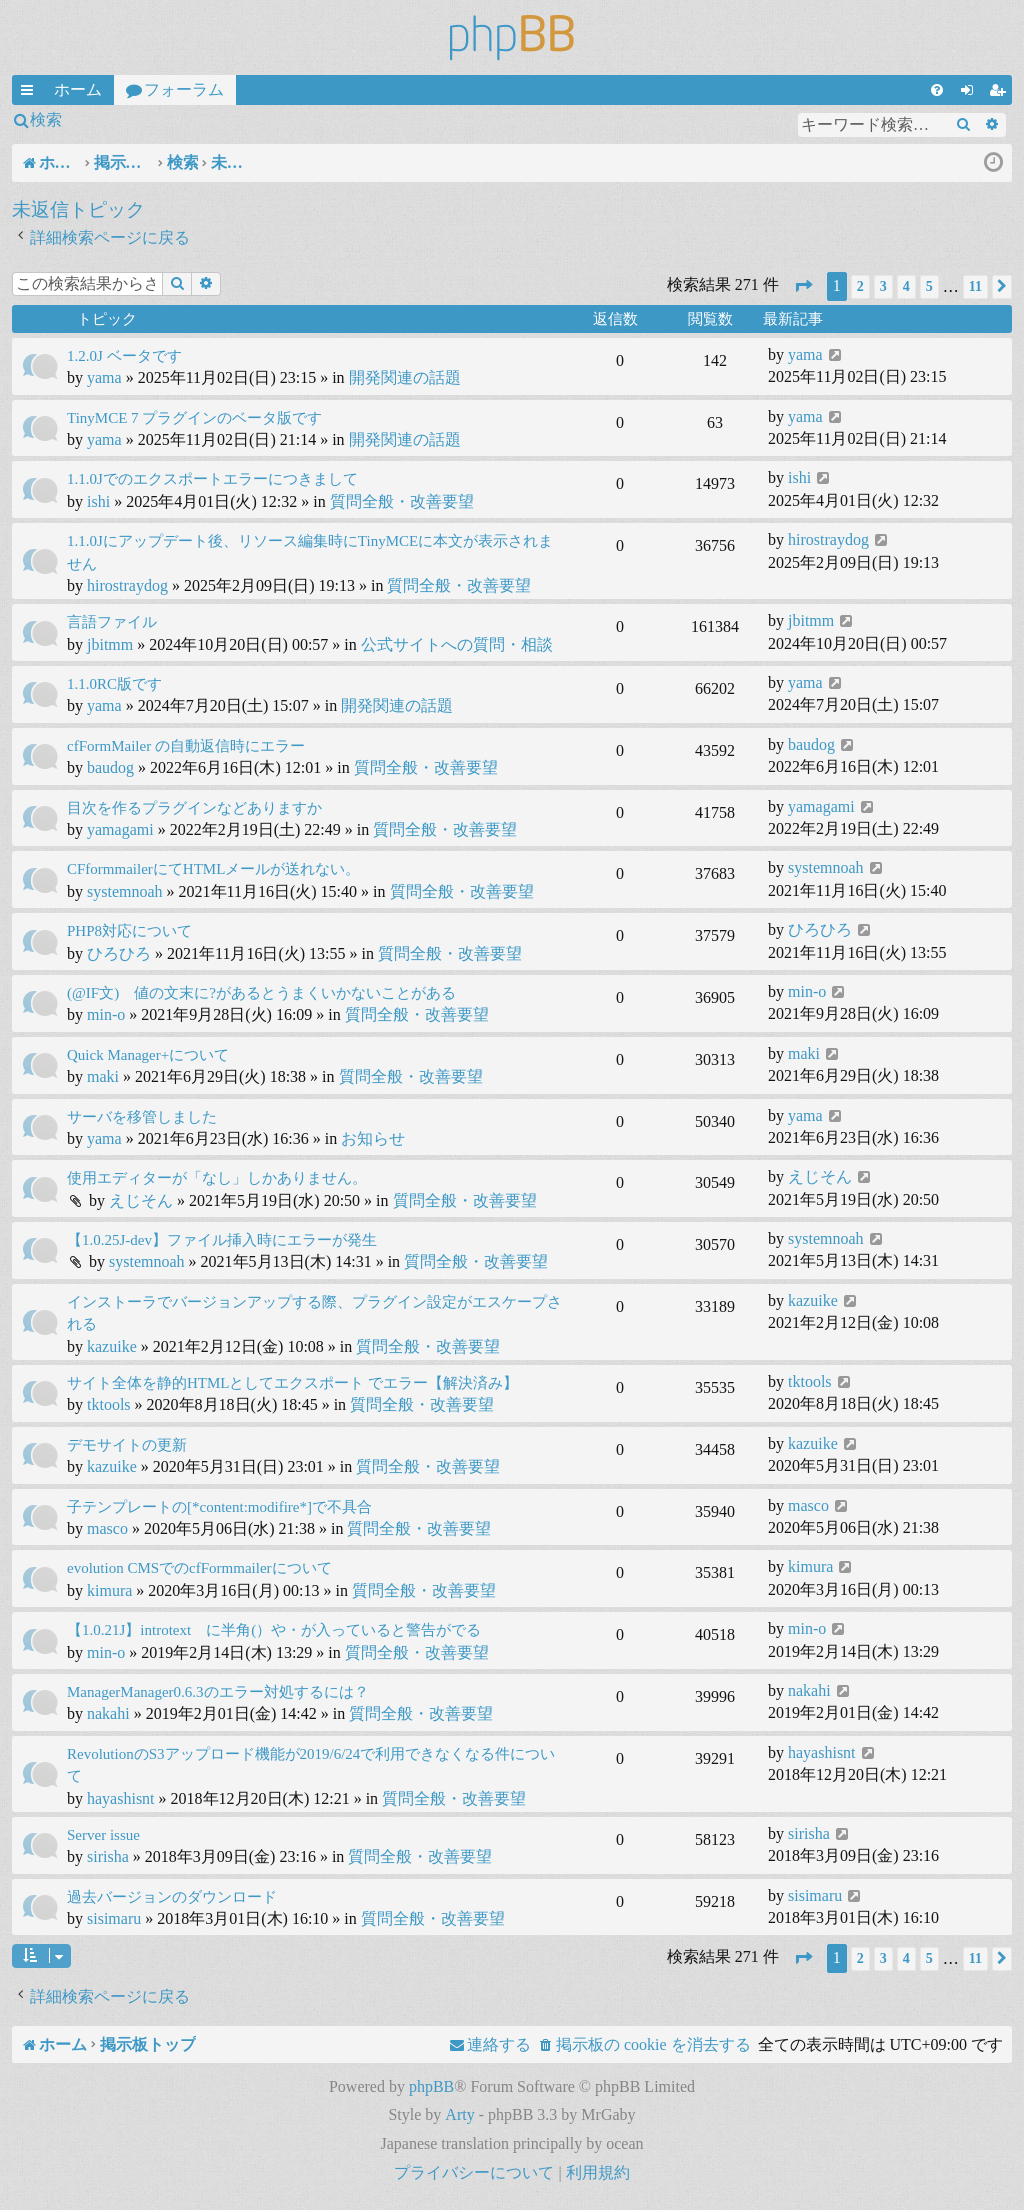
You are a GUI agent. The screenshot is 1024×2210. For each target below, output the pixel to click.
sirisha (108, 1856)
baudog (110, 767)
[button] (803, 286)
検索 (46, 119)
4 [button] (906, 286)
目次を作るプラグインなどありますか (194, 808)
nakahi (108, 1713)
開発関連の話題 (405, 377)
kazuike (112, 1346)
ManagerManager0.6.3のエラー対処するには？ (218, 1692)
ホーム (78, 89)
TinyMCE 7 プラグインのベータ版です (194, 418)
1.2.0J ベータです (124, 356)
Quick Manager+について (148, 1055)
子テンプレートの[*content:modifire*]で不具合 (219, 1507)
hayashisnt (121, 1798)
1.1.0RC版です (114, 684)
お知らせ (373, 1138)
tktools (109, 1404)
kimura (109, 1590)
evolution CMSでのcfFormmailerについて (199, 1568)
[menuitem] (937, 90)
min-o (106, 1014)
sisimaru (114, 1918)
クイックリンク (31, 93)
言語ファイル (112, 622)
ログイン (124, 119)
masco (107, 1528)
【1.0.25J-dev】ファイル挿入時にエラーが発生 (222, 1240)
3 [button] (883, 286)
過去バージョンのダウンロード (172, 1897)
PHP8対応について (129, 931)
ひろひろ (119, 953)
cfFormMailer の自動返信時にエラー (186, 746)
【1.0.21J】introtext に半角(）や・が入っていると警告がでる (274, 1630)
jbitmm (110, 644)
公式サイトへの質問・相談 (457, 644)
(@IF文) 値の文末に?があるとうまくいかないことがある (261, 993)
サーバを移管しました (142, 1117)
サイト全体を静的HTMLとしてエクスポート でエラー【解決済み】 (292, 1383)
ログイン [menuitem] (971, 93)
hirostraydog (127, 585)
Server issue (103, 1835)
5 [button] (929, 286)
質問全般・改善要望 (402, 501)
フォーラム (184, 89)
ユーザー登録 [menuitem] (1001, 93)
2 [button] (860, 286)
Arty (459, 2114)
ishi (98, 501)
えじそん (141, 1200)
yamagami (120, 829)
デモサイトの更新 (127, 1445)
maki (103, 1076)
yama (104, 377)
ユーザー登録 (234, 119)
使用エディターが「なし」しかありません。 (217, 1178)
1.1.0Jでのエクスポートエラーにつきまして (212, 479)
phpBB (431, 2086)
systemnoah (125, 891)
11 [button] (975, 286)
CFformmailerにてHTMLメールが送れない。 (213, 869)
